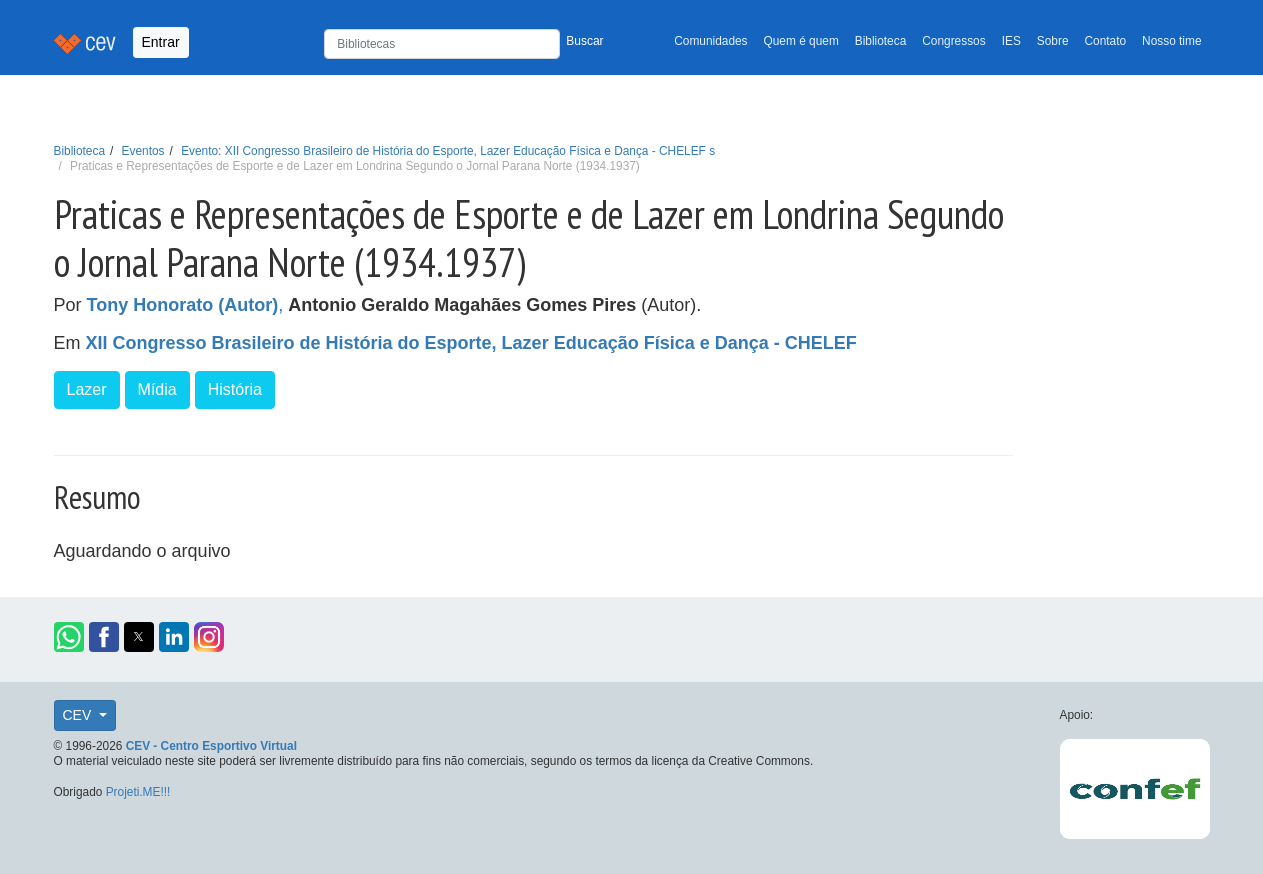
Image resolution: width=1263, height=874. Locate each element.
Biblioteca (881, 41)
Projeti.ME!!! (138, 792)
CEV (79, 715)
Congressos (953, 41)
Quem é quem (801, 41)
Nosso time (1171, 41)
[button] (69, 637)
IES (1011, 41)
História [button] (235, 389)
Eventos (143, 151)
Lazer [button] (87, 389)
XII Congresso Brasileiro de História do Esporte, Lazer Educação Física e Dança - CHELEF (471, 343)
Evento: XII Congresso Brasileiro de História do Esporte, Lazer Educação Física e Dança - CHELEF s (448, 151)
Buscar (584, 41)
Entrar (161, 42)
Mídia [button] (157, 389)
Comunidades (710, 41)
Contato (1106, 41)
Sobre (1053, 41)
